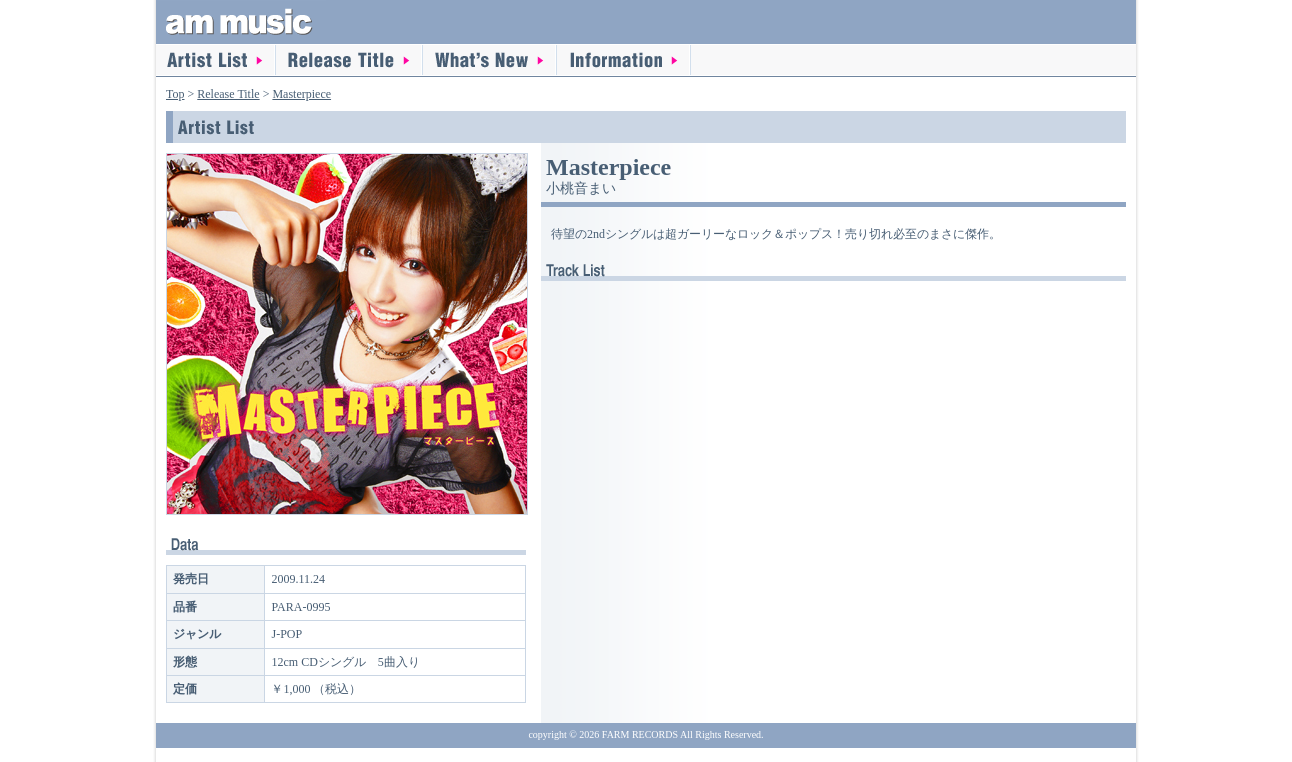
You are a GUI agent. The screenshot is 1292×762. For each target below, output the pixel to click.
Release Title (349, 60)
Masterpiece (301, 94)
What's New (490, 60)
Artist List (216, 60)
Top (175, 94)
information (624, 60)
